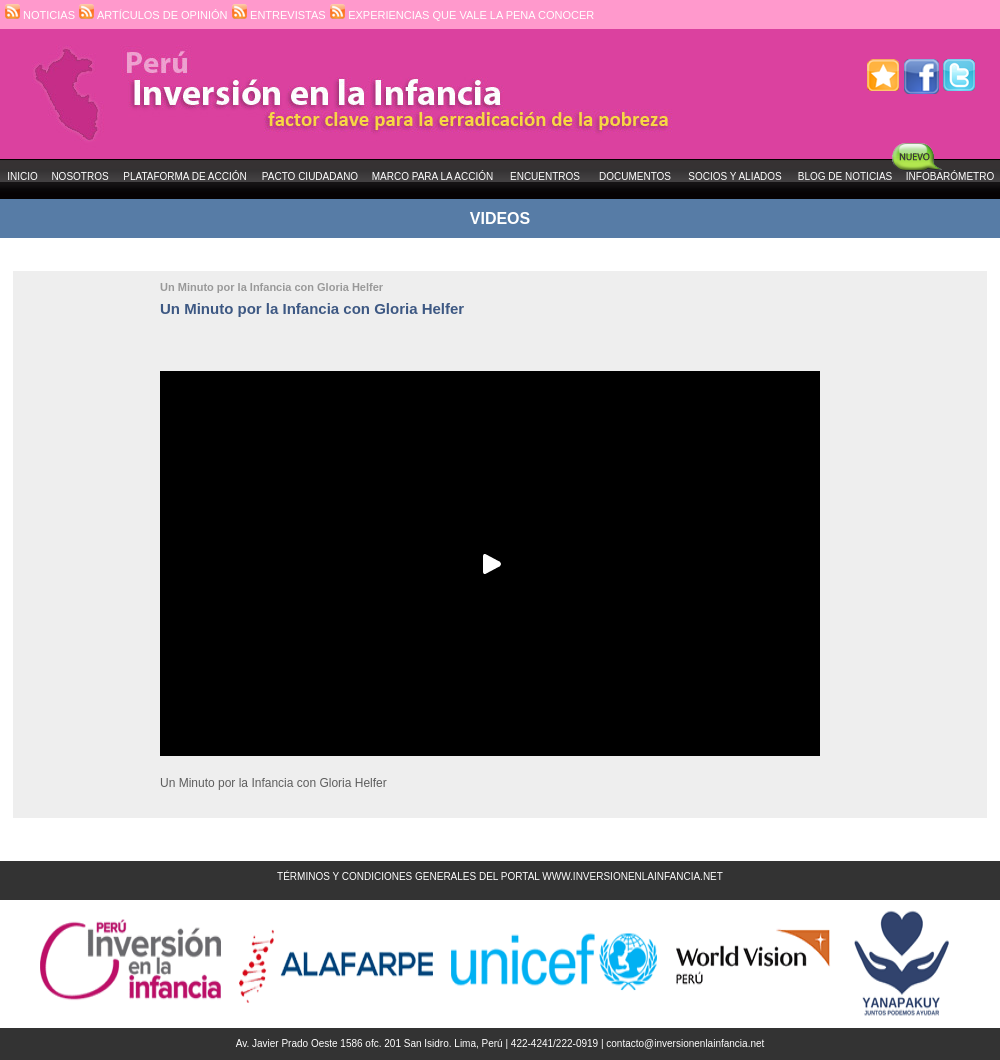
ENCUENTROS (545, 176)
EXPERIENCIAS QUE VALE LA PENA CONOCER (462, 15)
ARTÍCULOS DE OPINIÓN (153, 15)
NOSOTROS (79, 176)
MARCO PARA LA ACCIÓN (433, 176)
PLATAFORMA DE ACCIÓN (185, 176)
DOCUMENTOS (635, 176)
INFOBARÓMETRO (950, 176)
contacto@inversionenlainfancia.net (685, 1043)
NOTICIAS (40, 15)
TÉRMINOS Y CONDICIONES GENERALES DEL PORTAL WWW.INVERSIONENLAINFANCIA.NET (500, 876)
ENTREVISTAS (279, 15)
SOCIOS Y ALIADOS (735, 176)
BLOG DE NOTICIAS (845, 176)
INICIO (22, 176)
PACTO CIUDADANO (310, 176)
